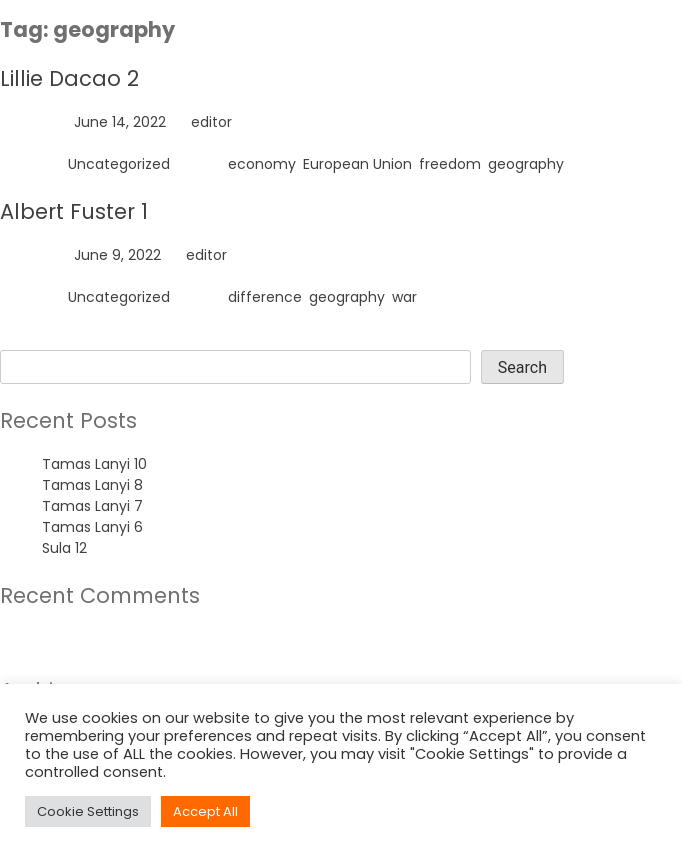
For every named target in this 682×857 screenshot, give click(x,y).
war (404, 297)
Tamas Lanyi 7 (92, 506)
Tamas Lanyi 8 (92, 485)
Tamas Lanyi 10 (94, 464)
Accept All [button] (205, 811)
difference (265, 297)
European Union (357, 164)
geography (526, 164)
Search (24, 339)
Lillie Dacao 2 (69, 78)
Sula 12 (64, 548)
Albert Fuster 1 (74, 211)
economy (262, 164)
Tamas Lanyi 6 (92, 527)
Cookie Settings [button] (88, 811)
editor (211, 122)
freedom (450, 164)
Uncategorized (119, 164)
